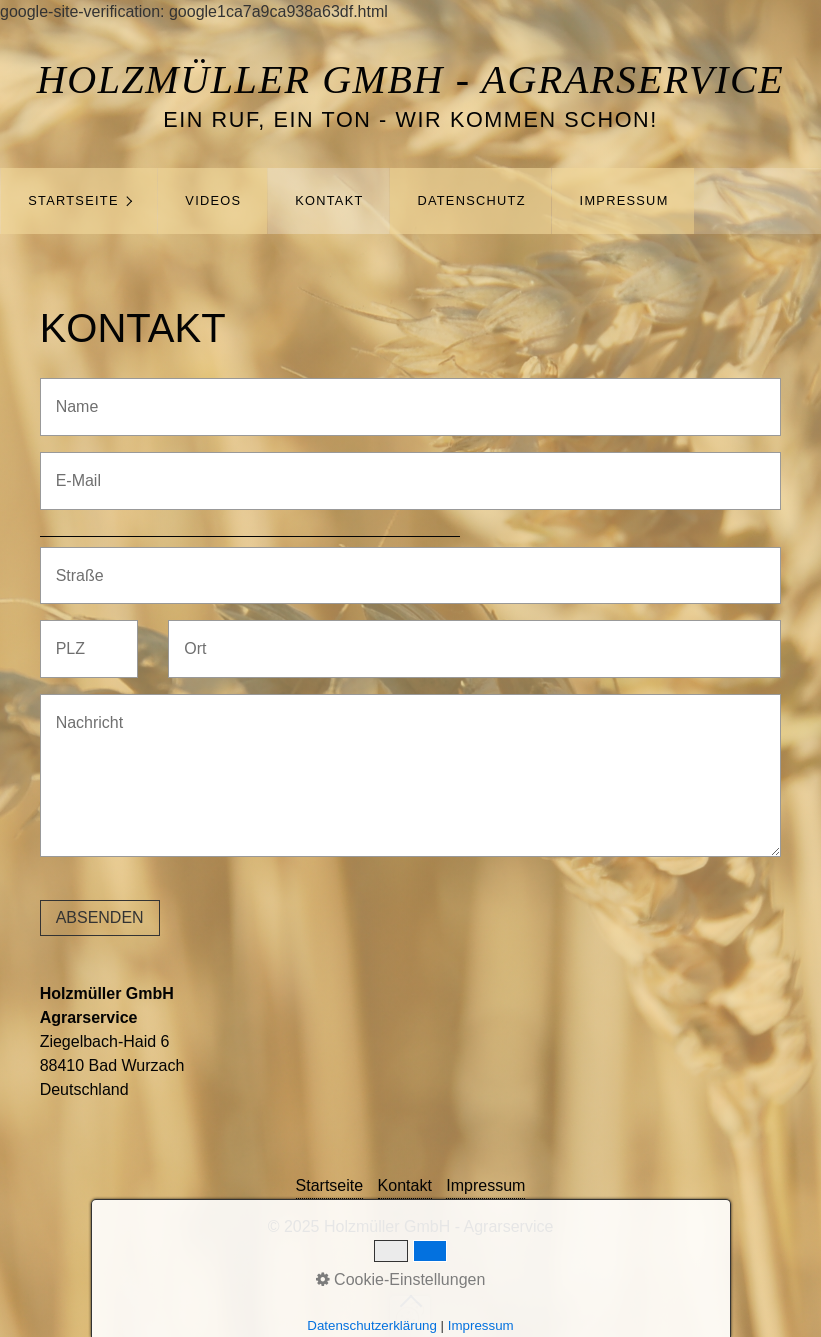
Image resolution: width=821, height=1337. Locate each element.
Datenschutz (471, 200)
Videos (213, 200)
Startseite (73, 200)
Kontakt (329, 200)
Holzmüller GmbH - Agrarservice (411, 79)
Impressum (624, 200)
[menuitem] (79, 201)
